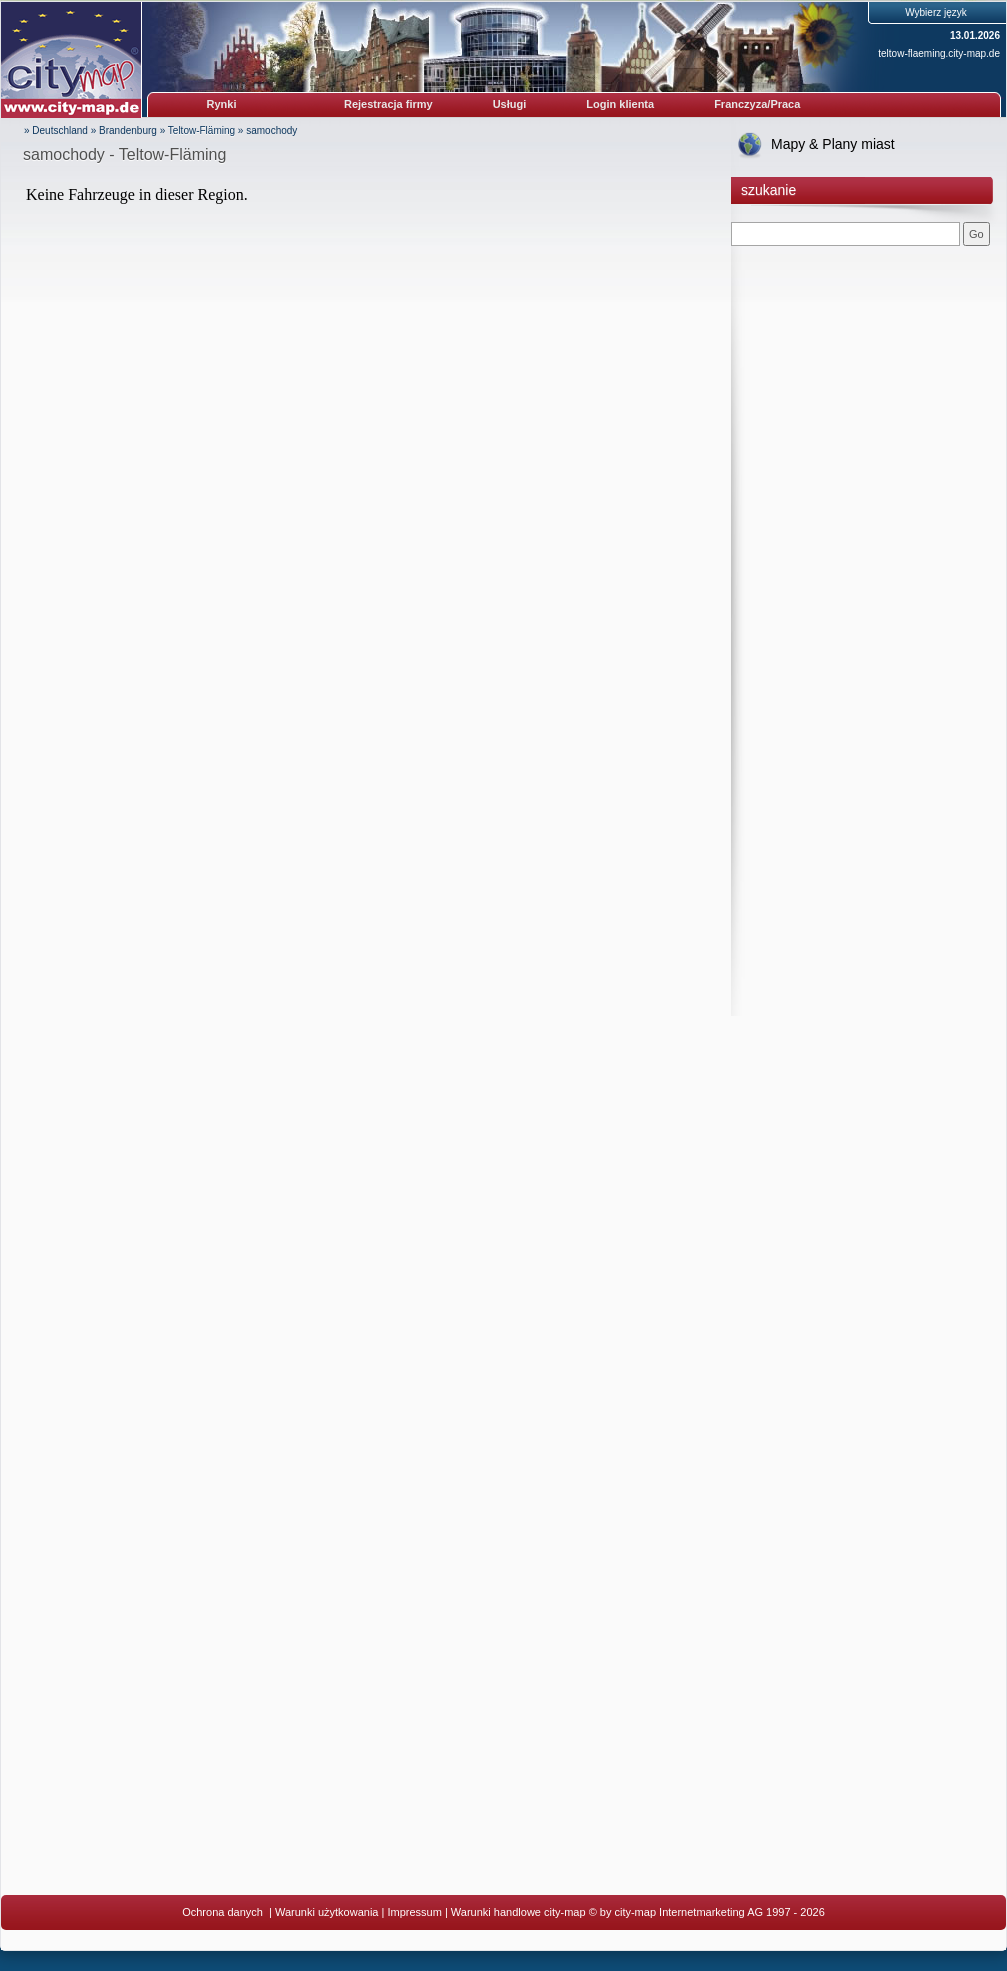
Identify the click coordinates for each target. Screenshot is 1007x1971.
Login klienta (620, 104)
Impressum (414, 1912)
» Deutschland (56, 130)
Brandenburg (128, 130)
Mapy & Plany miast (833, 144)
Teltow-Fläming (201, 130)
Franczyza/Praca (757, 104)
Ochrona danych (224, 1912)
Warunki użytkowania (327, 1912)
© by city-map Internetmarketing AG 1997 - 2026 (707, 1912)
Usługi (510, 104)
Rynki (222, 104)
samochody (271, 130)
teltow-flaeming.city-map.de (939, 53)
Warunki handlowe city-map (518, 1912)
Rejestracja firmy (388, 104)
